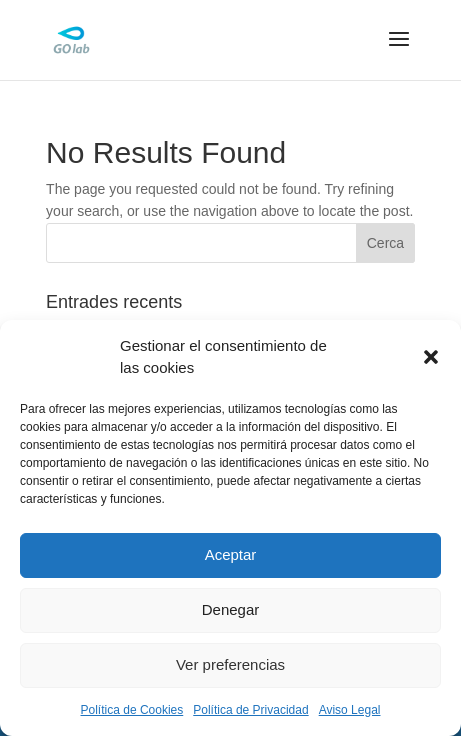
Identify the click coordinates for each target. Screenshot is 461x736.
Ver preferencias (230, 664)
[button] (431, 357)
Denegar (231, 609)
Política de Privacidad (250, 710)
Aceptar (231, 554)
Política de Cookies (132, 710)
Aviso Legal (350, 710)
